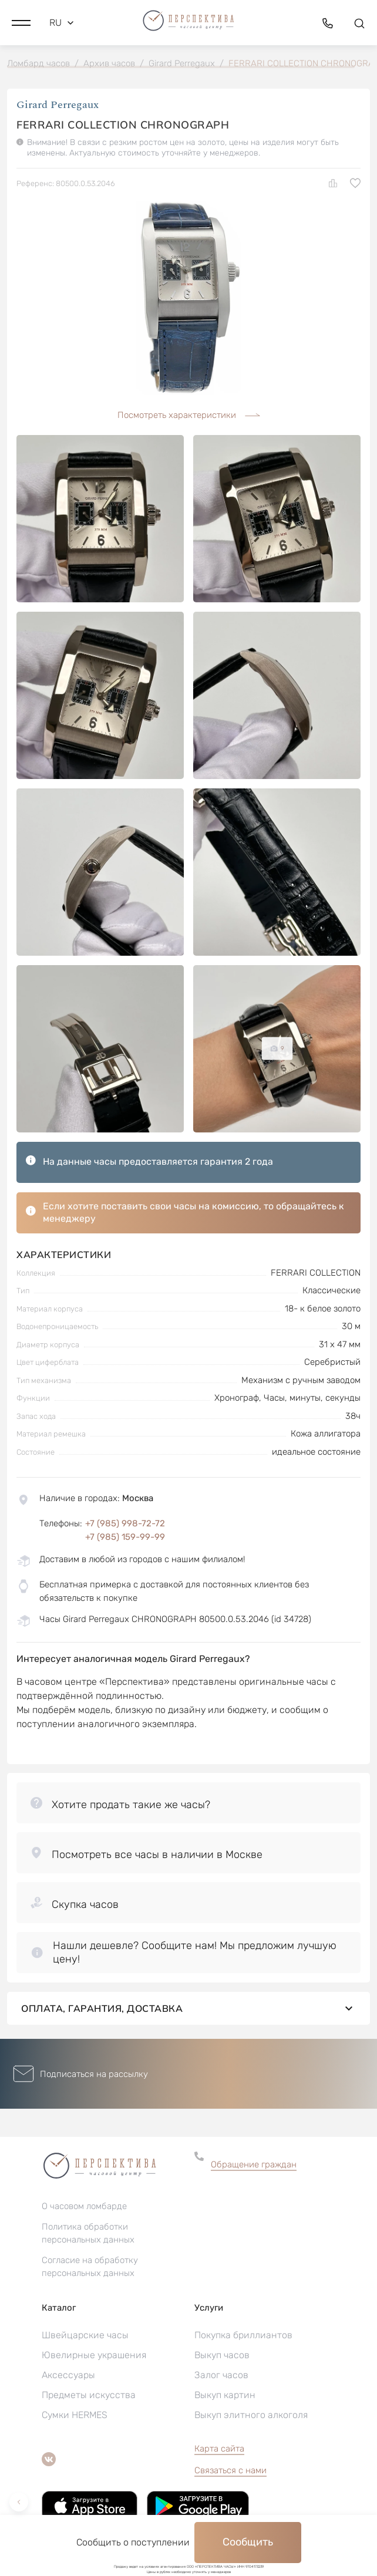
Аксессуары (68, 2375)
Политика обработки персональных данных (88, 2233)
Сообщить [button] (248, 2541)
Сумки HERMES (74, 2414)
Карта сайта (219, 2448)
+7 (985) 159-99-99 (125, 1537)
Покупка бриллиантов (243, 2335)
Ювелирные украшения (94, 2355)
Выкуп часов (222, 2355)
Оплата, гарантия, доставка (188, 2008)
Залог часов (221, 2375)
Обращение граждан (254, 2164)
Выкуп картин (224, 2394)
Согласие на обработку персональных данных (90, 2266)
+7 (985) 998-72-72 (125, 1523)
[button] (21, 23)
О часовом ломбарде (84, 2206)
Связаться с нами (230, 2470)
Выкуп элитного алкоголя (251, 2414)
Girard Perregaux (57, 105)
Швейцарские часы (85, 2335)
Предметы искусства (89, 2394)
